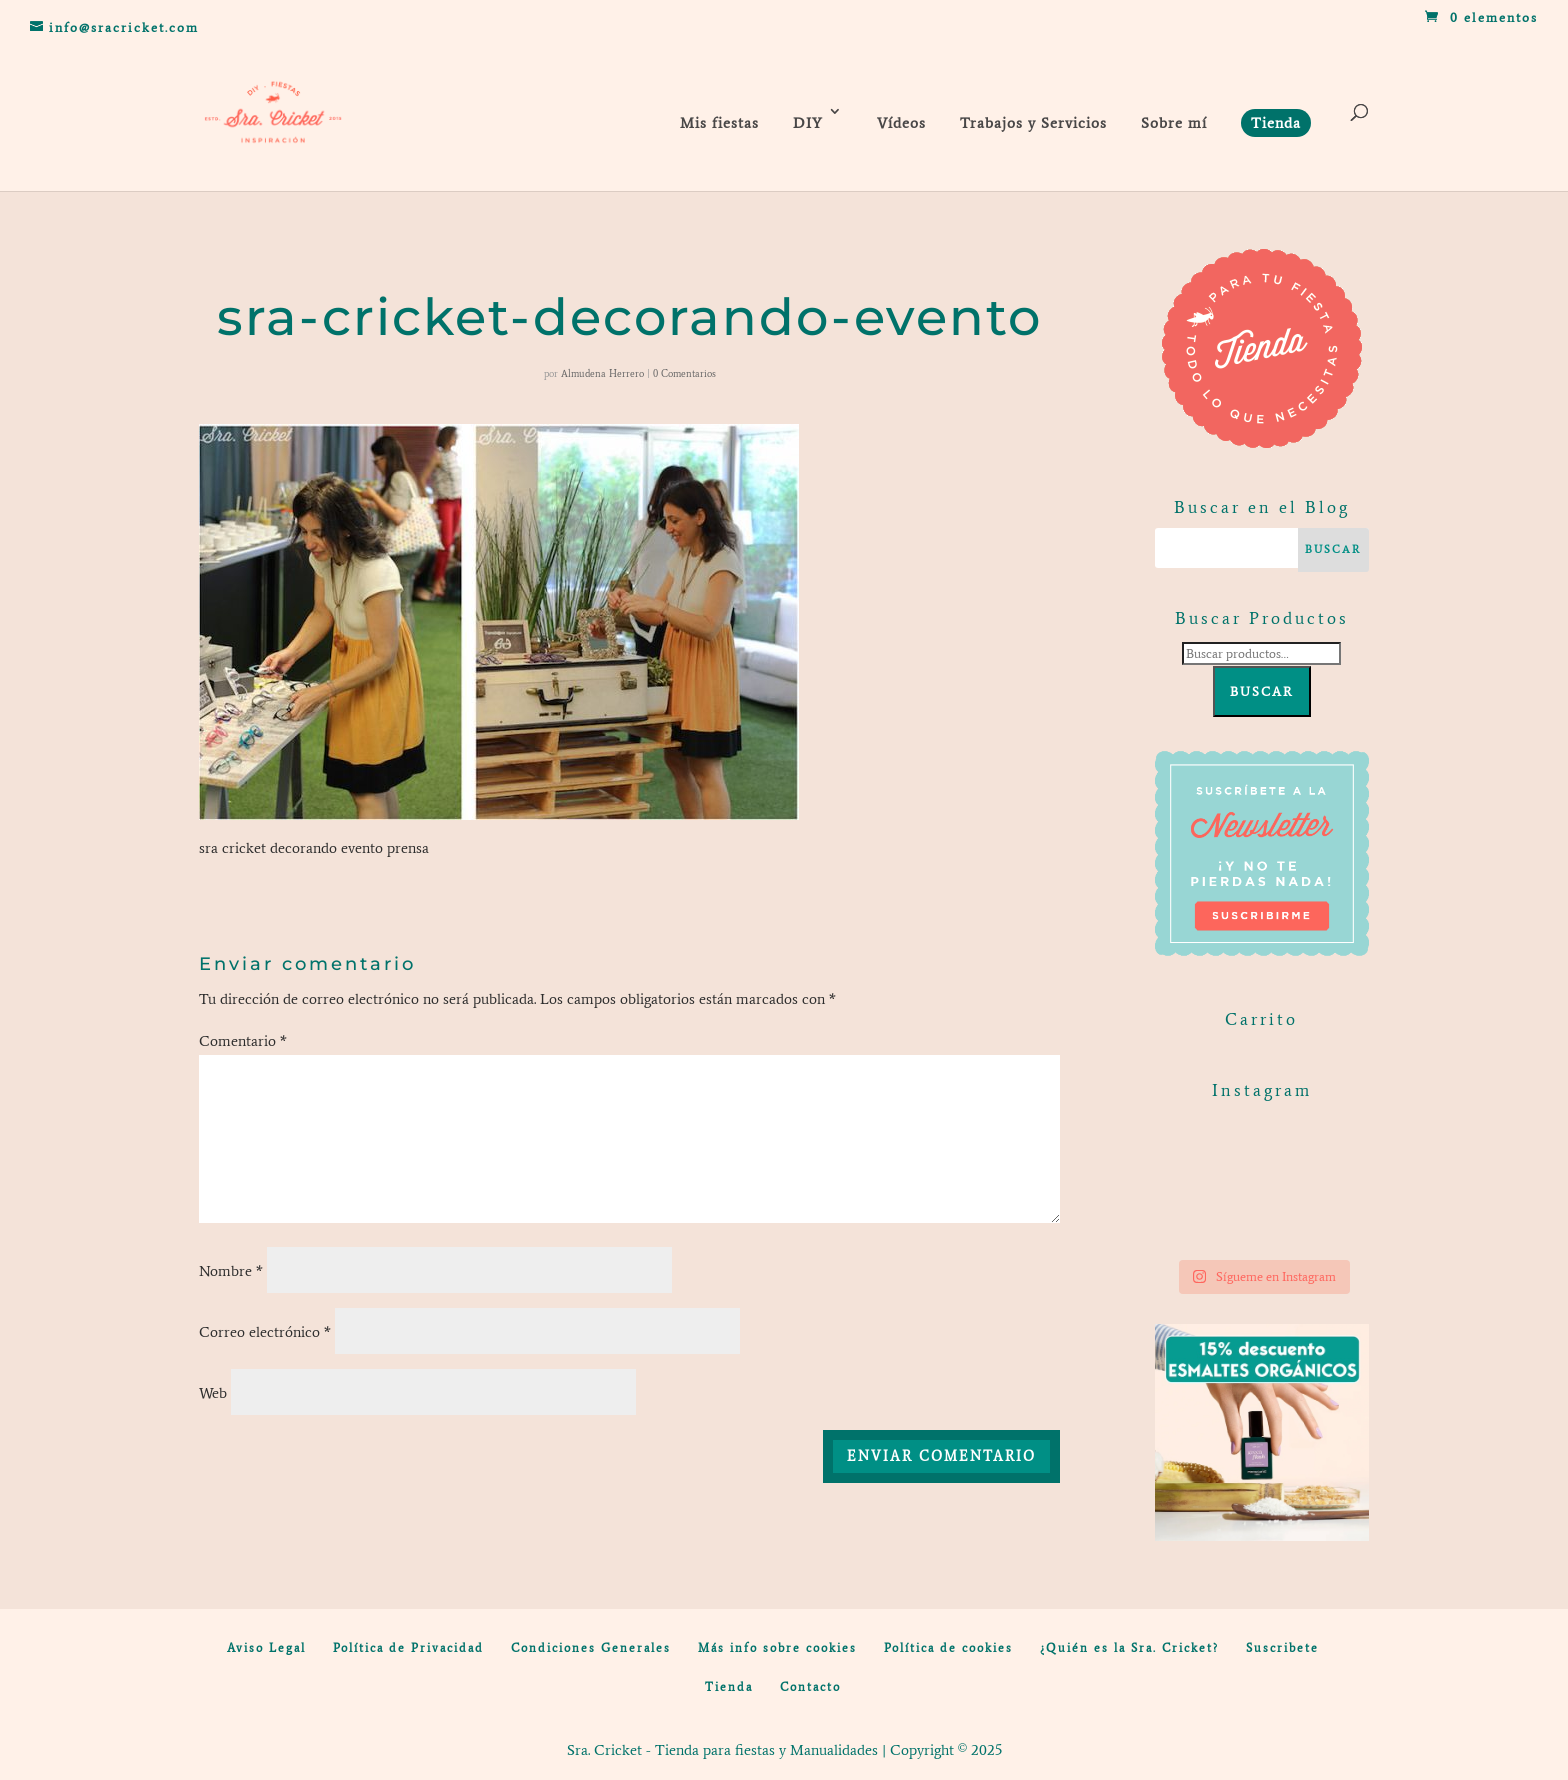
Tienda (729, 1687)
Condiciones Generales (591, 1648)
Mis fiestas (719, 123)
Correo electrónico (265, 1332)
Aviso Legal (266, 1648)
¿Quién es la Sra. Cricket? (1129, 1648)
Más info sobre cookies (777, 1648)
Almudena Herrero (602, 373)
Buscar (1262, 691)
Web (213, 1393)
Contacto (810, 1687)
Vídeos (901, 123)
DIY (808, 123)
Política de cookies (948, 1648)
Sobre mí (1174, 123)
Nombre (231, 1271)
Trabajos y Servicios (1033, 123)
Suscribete (1282, 1648)
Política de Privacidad (408, 1648)
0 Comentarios (684, 373)
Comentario (243, 1041)
